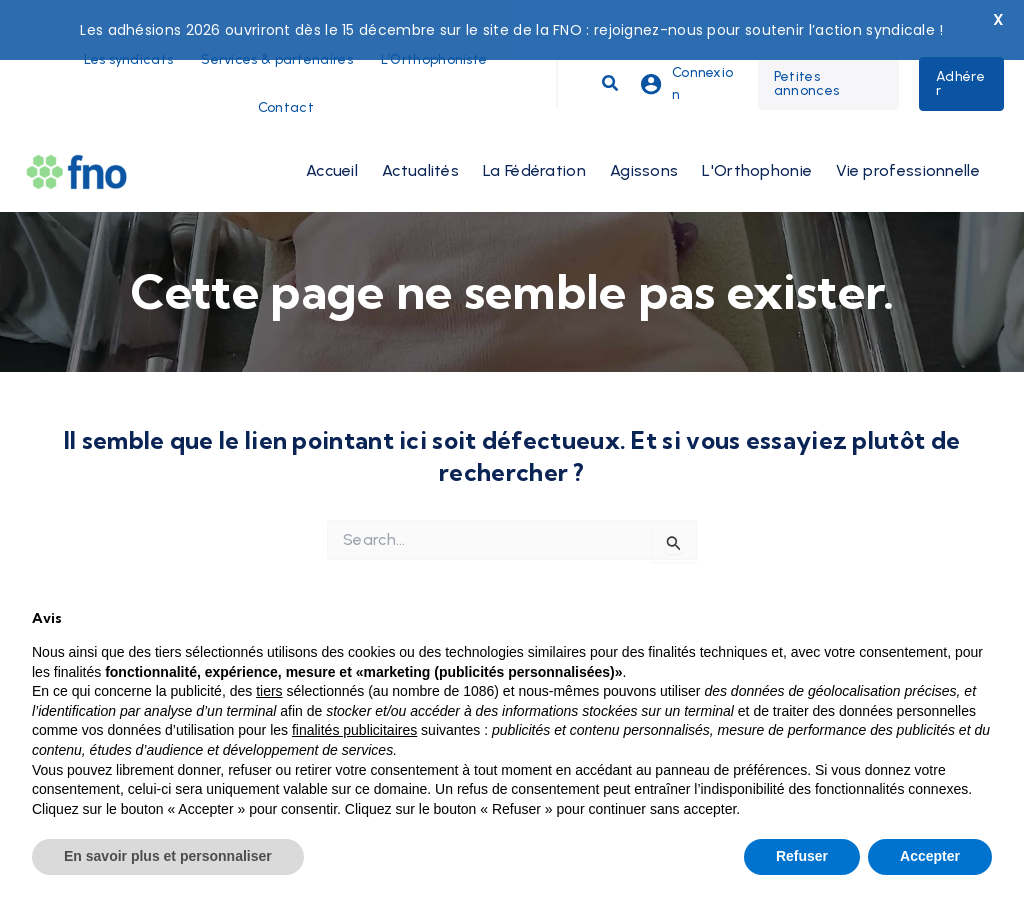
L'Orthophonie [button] (757, 139)
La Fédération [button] (534, 139)
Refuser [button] (802, 856)
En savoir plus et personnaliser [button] (168, 856)
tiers (269, 691)
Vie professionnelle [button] (908, 139)
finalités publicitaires (354, 730)
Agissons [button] (644, 139)
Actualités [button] (420, 139)
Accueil (332, 139)
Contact (286, 76)
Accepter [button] (930, 856)
